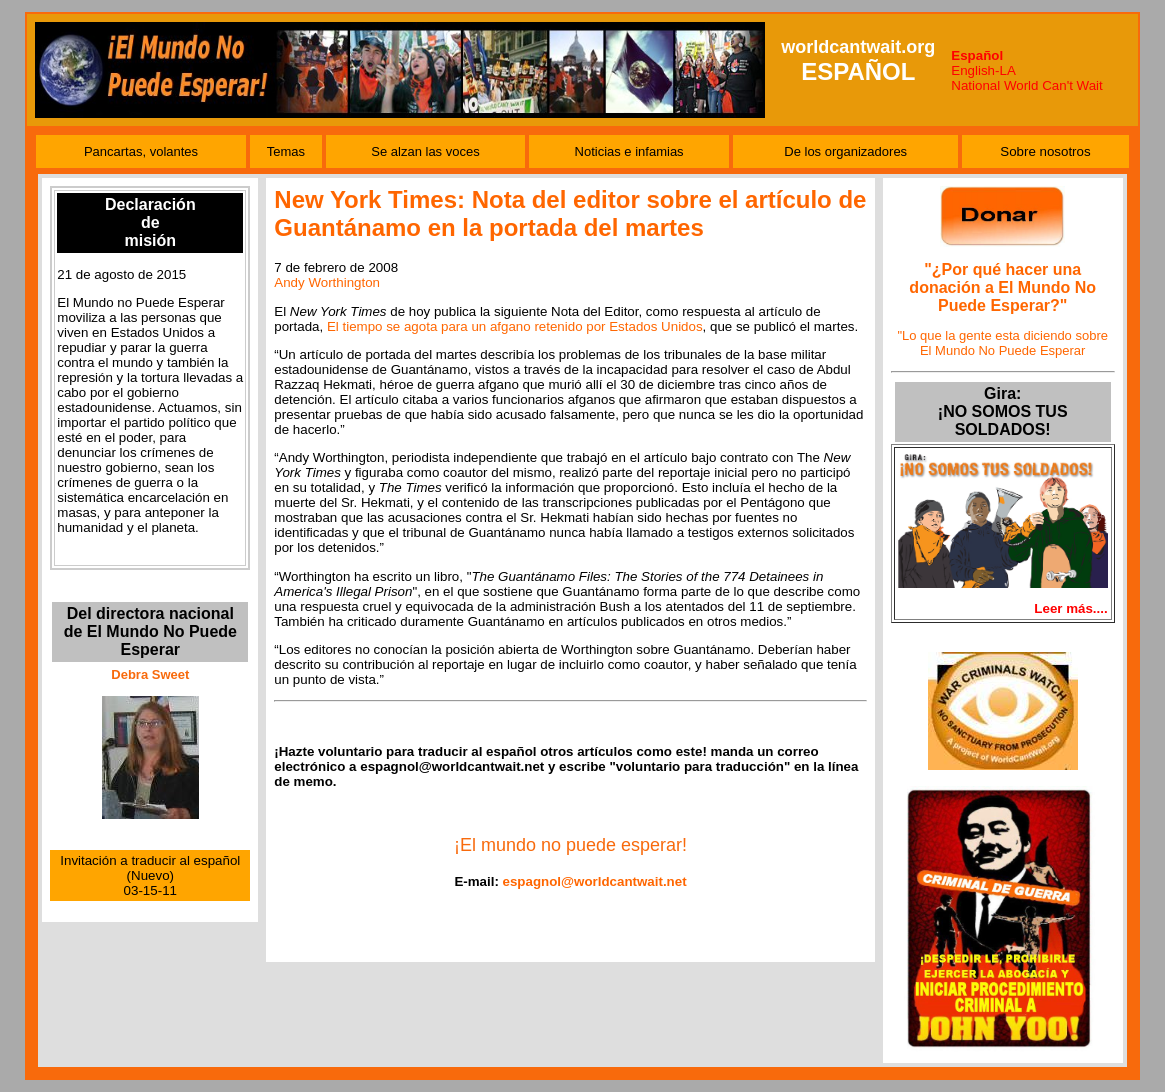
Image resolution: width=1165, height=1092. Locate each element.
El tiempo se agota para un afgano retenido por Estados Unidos (515, 326)
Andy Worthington (327, 282)
